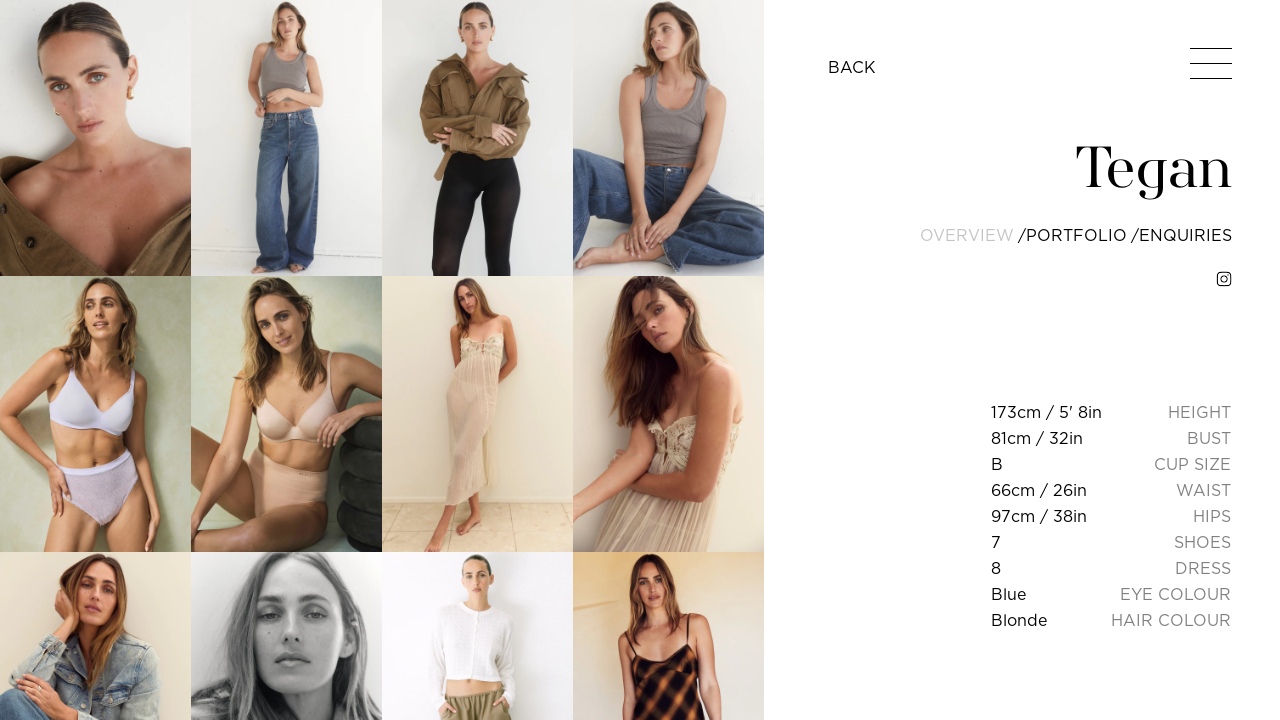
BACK (852, 67)
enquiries (1185, 235)
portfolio (1076, 235)
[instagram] (1224, 279)
